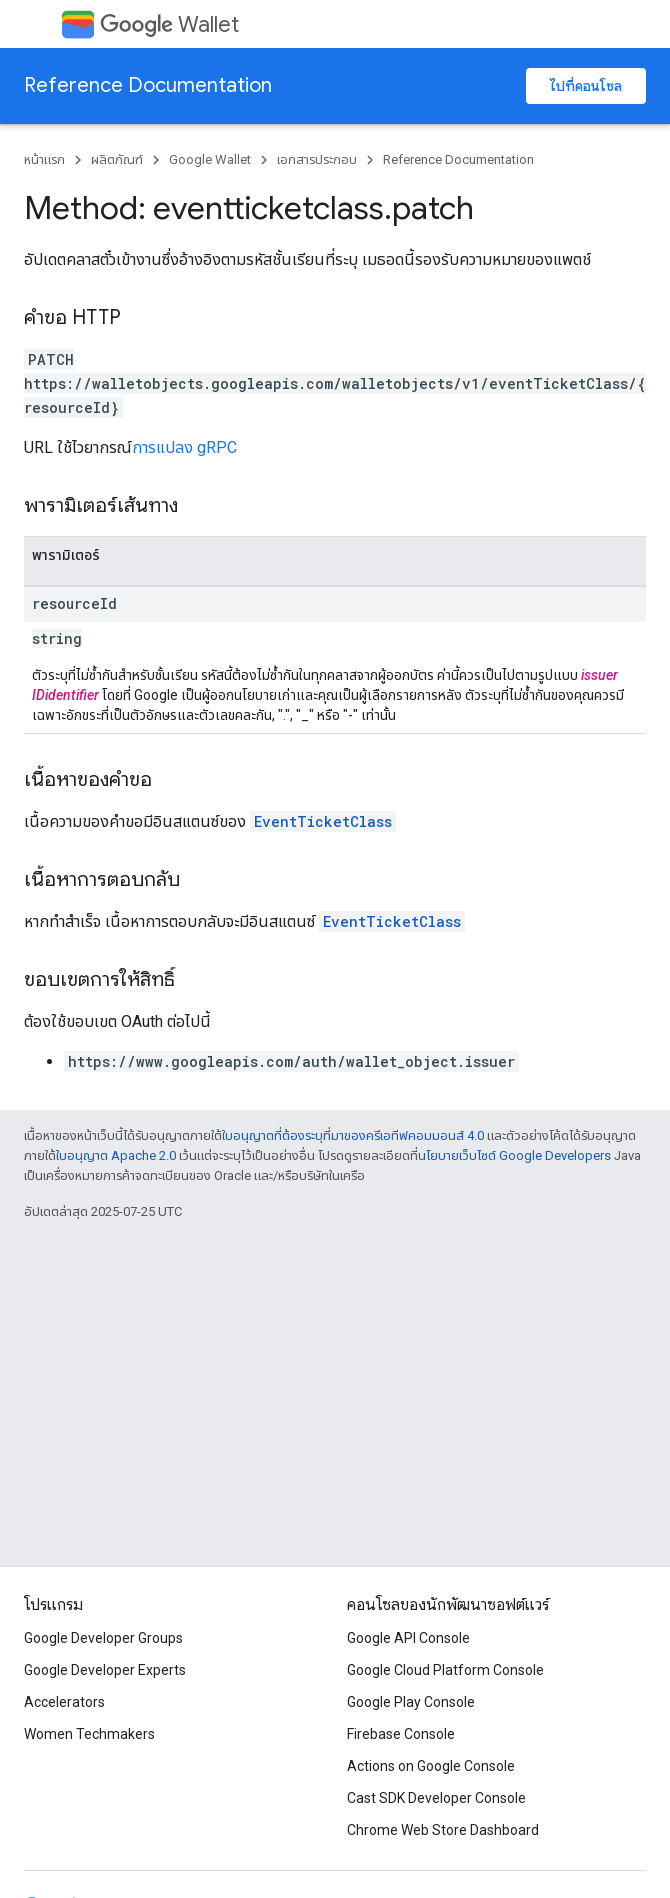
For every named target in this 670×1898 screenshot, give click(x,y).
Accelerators (64, 1702)
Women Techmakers (89, 1734)
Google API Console (408, 1638)
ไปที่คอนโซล (586, 86)
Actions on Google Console (431, 1766)
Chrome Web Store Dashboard (443, 1830)
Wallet (169, 24)
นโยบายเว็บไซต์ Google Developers (514, 1155)
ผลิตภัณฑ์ (117, 159)
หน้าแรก (44, 159)
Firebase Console (401, 1734)
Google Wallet (210, 159)
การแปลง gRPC (184, 447)
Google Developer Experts (105, 1670)
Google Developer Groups (103, 1638)
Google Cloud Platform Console (445, 1670)
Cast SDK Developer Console (436, 1798)
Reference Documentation (148, 85)
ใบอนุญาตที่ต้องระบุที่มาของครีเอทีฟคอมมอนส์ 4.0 (353, 1135)
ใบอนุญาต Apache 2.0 (116, 1155)
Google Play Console (411, 1702)
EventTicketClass (323, 821)
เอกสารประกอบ (317, 159)
